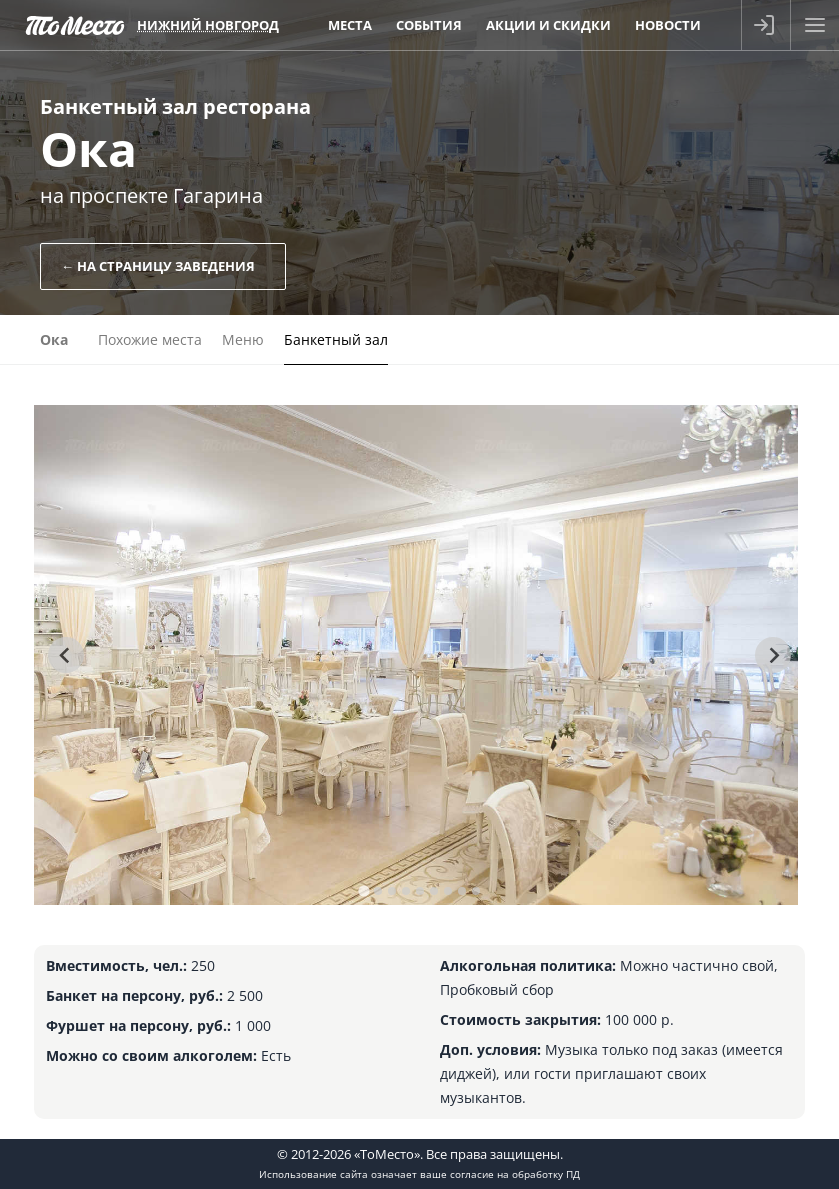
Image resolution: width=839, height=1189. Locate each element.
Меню (243, 339)
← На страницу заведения (158, 266)
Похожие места (150, 339)
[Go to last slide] (66, 655)
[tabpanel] (416, 655)
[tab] (363, 890)
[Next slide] (773, 655)
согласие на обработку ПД (515, 1174)
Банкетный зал (336, 339)
